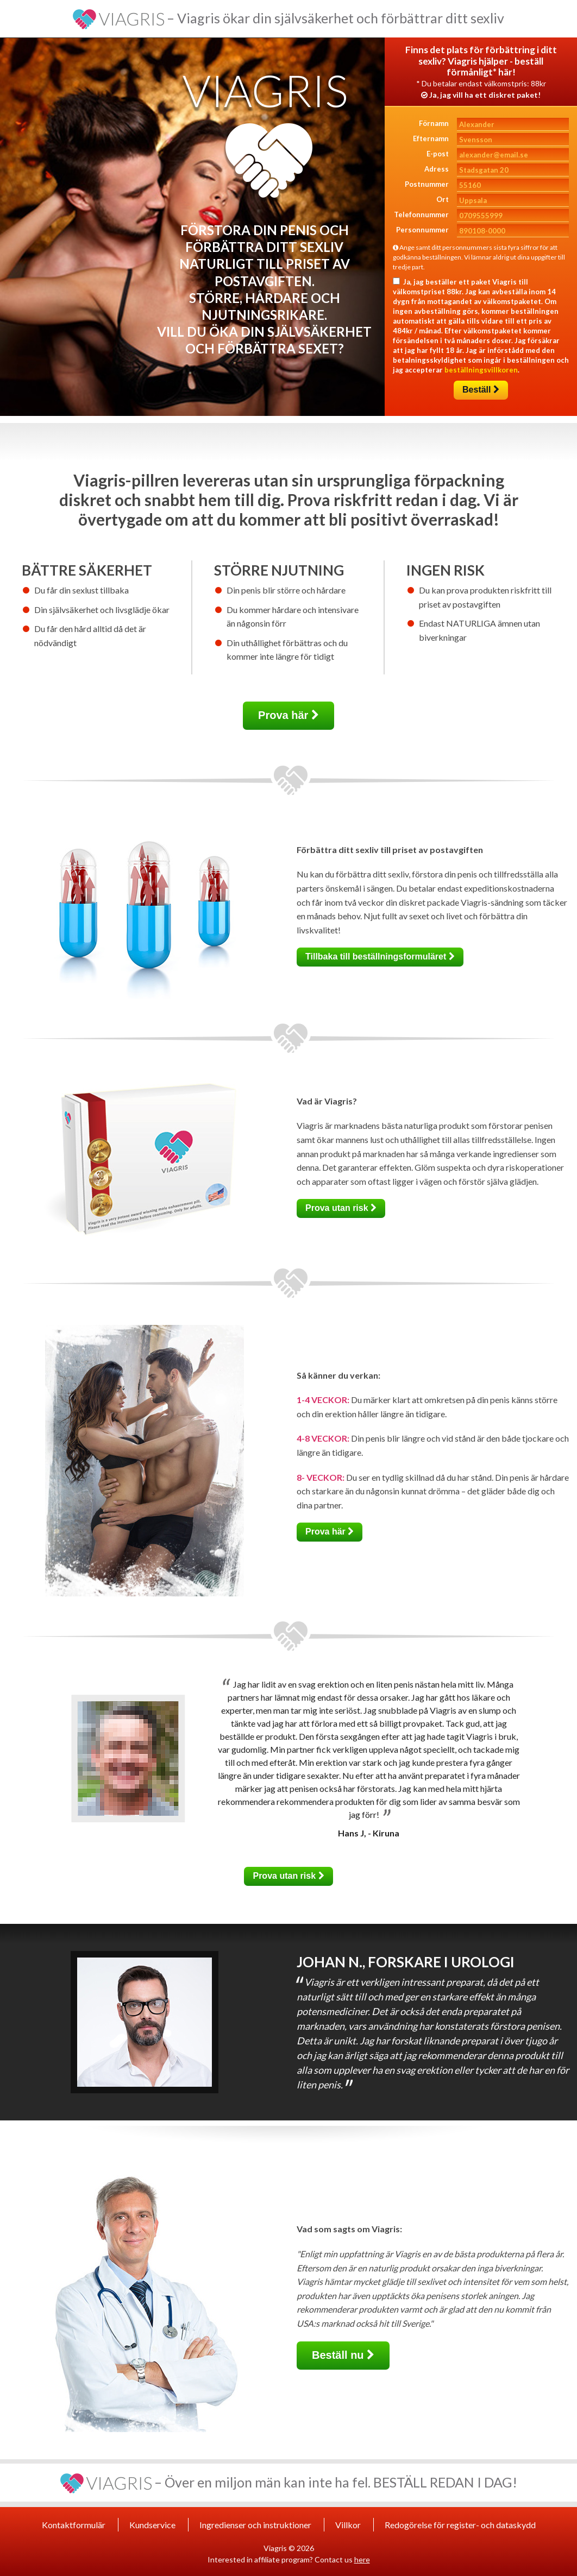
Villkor (348, 2525)
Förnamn (434, 123)
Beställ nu (343, 2355)
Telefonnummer (421, 214)
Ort (442, 199)
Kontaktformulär (73, 2525)
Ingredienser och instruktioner (255, 2525)
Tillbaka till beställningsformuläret (380, 956)
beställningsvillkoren (481, 369)
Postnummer (427, 184)
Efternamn (431, 138)
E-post (438, 153)
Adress (436, 169)
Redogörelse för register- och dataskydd (460, 2525)
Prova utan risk (341, 1208)
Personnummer (422, 229)
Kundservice (152, 2525)
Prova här (288, 715)
